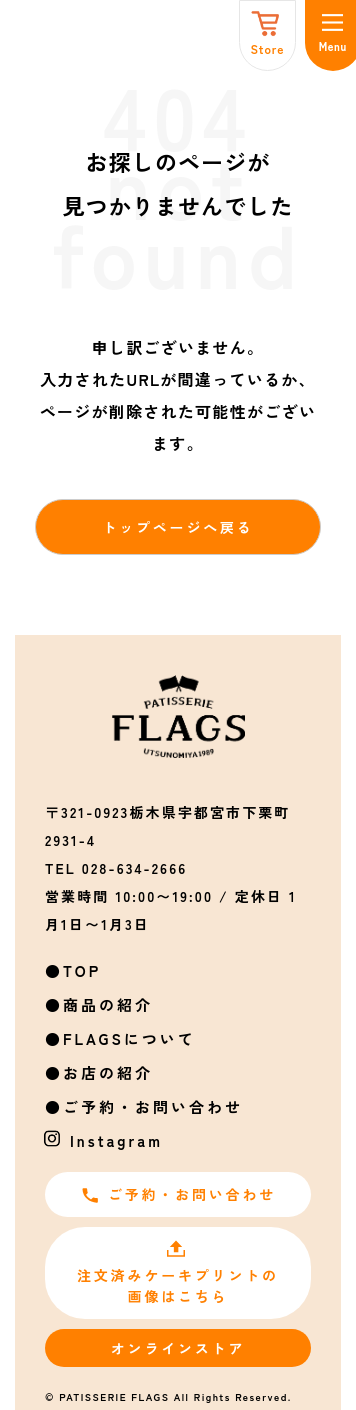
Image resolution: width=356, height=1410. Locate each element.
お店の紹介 (108, 1072)
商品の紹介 (108, 1004)
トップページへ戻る (177, 527)
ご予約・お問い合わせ (153, 1106)
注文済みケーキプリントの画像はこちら (178, 1272)
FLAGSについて (129, 1038)
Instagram (116, 1140)
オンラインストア (178, 1348)
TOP (82, 970)
